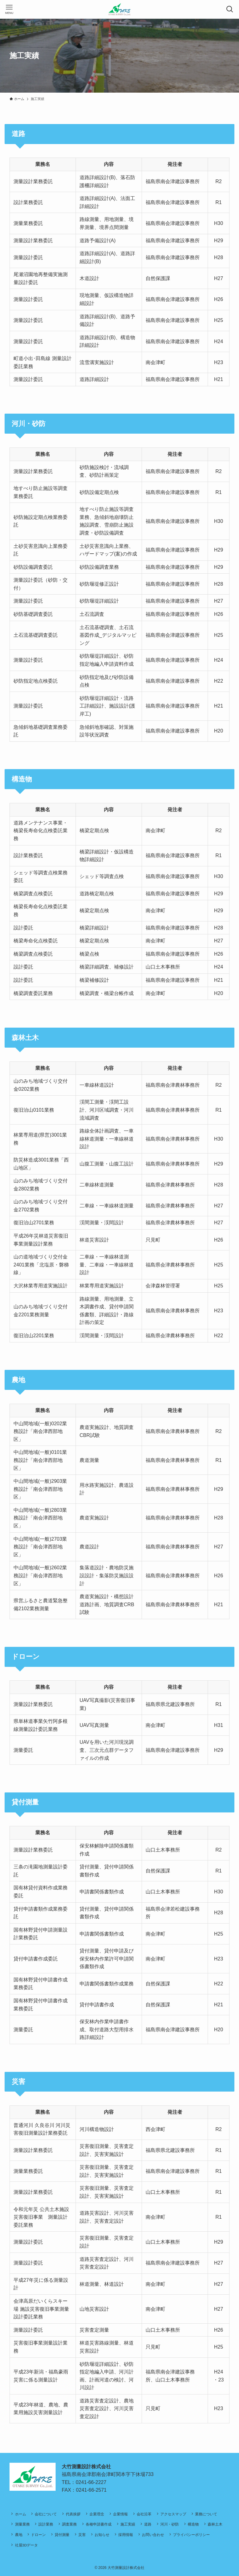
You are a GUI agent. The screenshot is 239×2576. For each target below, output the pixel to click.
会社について (46, 2514)
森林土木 (215, 2524)
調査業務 (69, 2524)
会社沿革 (144, 2514)
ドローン (38, 2535)
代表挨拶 (73, 2514)
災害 (82, 2535)
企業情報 (120, 2514)
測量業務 (22, 2524)
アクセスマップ (173, 2514)
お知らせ (102, 2535)
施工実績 (127, 2524)
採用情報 (125, 2535)
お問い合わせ (153, 2535)
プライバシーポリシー (191, 2535)
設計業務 (45, 2524)
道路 (147, 2524)
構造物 (193, 2524)
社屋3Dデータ (26, 2545)
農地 (18, 2535)
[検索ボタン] (230, 9)
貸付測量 (62, 2535)
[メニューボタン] (9, 9)
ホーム (20, 2514)
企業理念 (96, 2514)
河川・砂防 (169, 2524)
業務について (206, 2514)
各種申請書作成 (99, 2524)
